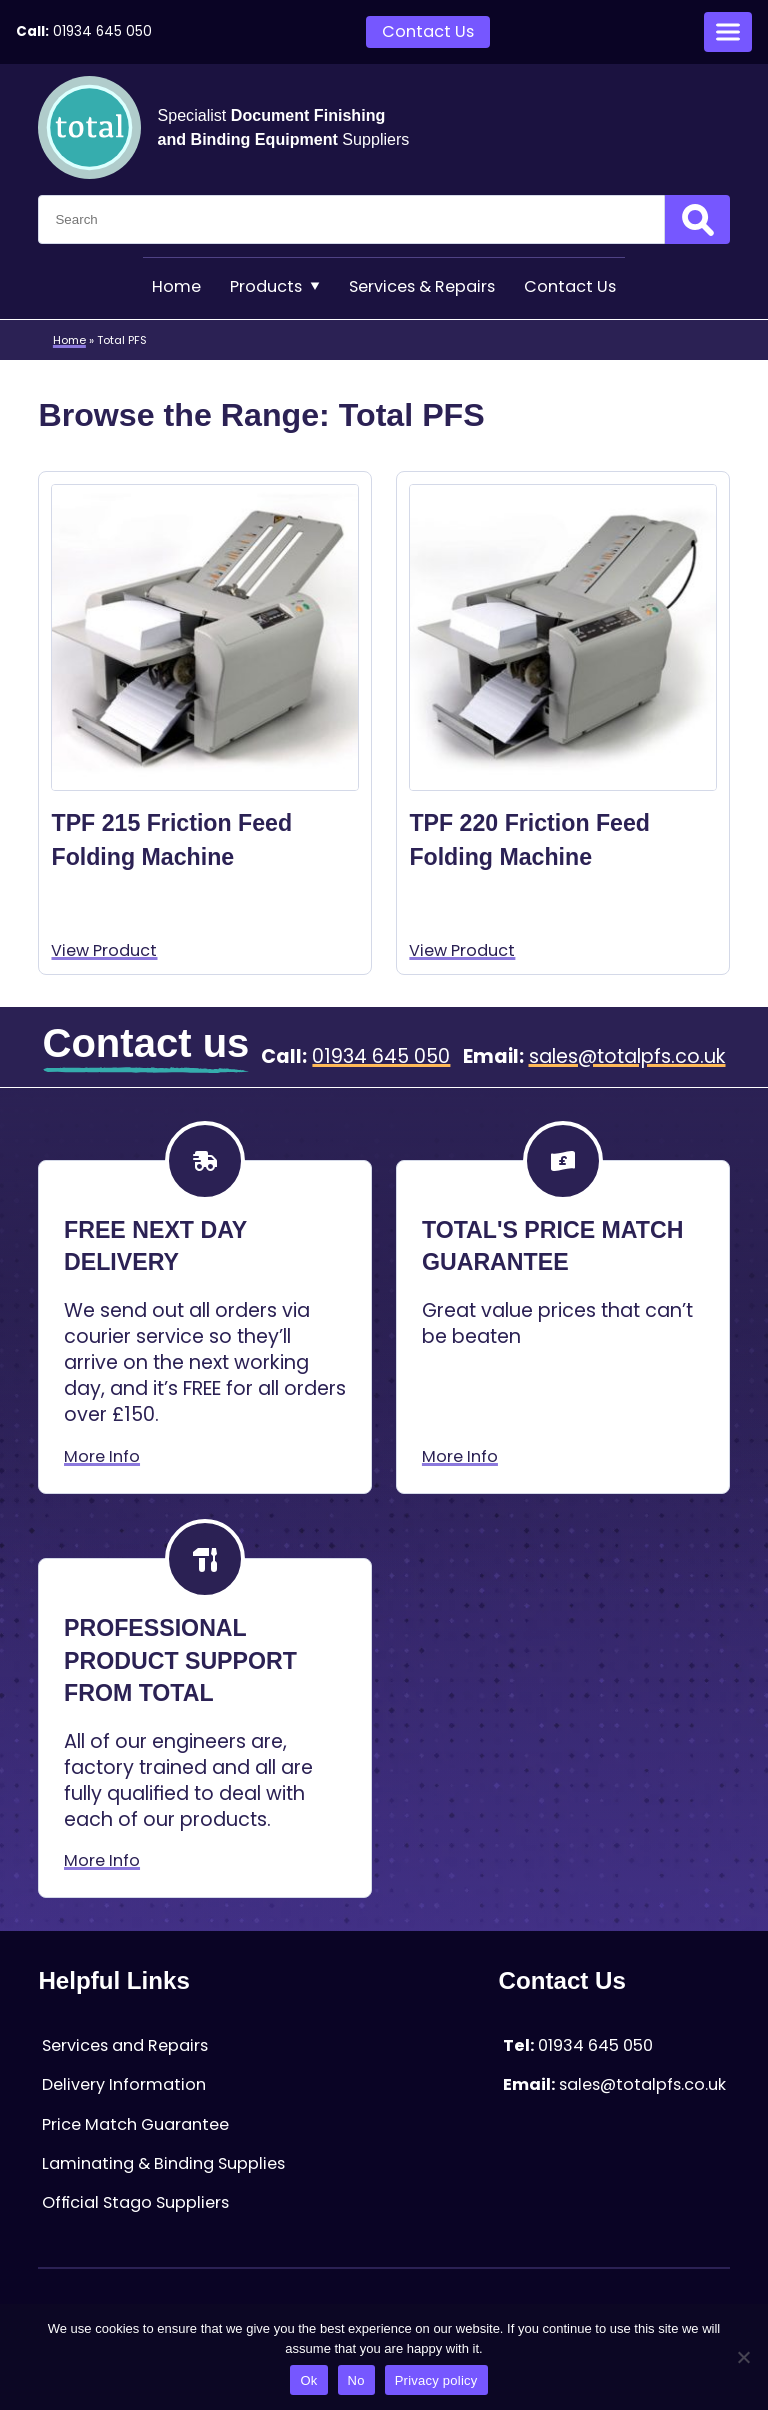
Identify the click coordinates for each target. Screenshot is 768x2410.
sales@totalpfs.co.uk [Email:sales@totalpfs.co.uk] (627, 1056)
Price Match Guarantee (135, 2124)
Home (176, 286)
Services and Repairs (125, 2045)
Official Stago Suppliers (135, 2202)
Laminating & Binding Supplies (163, 2163)
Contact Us (428, 31)
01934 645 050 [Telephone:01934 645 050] (102, 31)
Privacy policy (436, 2380)
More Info (102, 1456)
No (356, 2380)
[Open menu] (728, 32)
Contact (570, 286)
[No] (743, 2357)
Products (275, 286)
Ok (308, 2380)
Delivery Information (124, 2084)
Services (422, 286)
